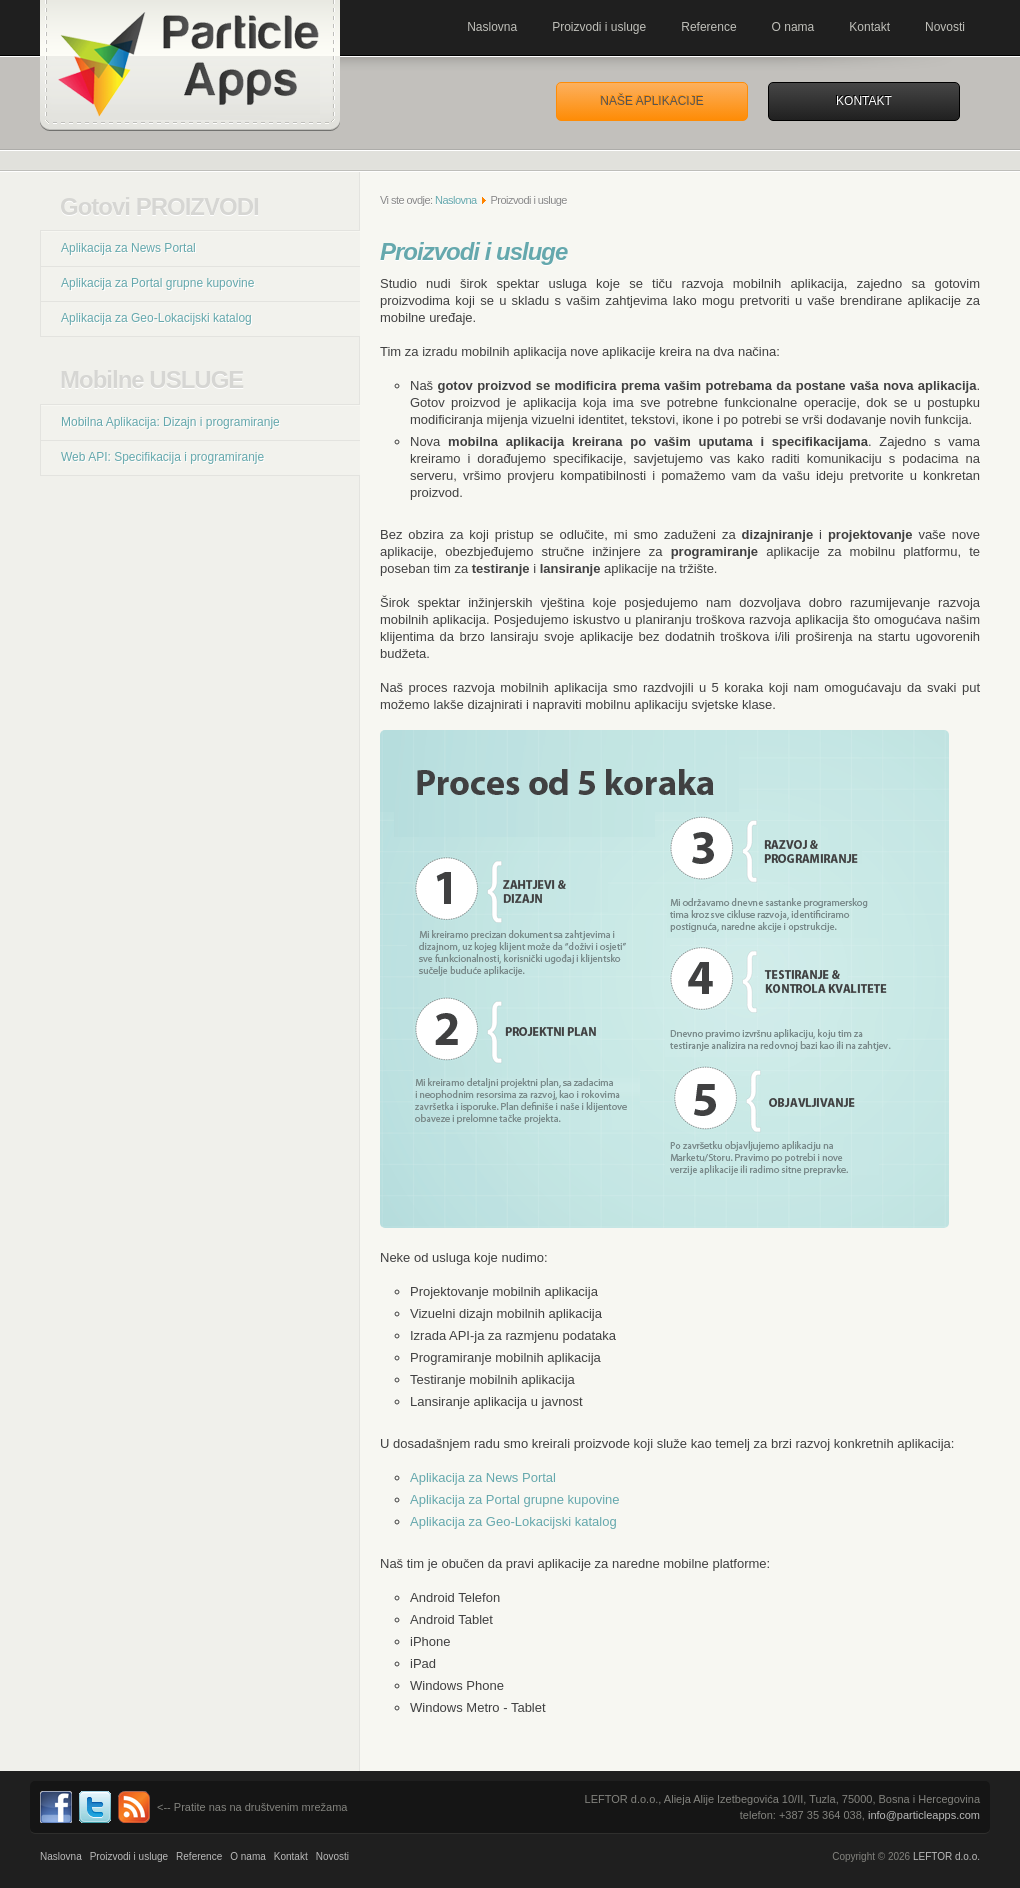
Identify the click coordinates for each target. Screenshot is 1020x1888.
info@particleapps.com (924, 1815)
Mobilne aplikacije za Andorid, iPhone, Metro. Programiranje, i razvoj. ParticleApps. (190, 65)
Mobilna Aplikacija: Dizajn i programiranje (170, 422)
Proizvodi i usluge (599, 27)
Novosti (945, 27)
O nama (793, 27)
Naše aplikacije (651, 101)
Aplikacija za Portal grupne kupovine (157, 283)
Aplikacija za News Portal (128, 248)
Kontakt (869, 27)
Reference (708, 27)
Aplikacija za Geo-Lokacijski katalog (156, 318)
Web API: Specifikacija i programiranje (162, 457)
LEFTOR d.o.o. (946, 1856)
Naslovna (492, 27)
